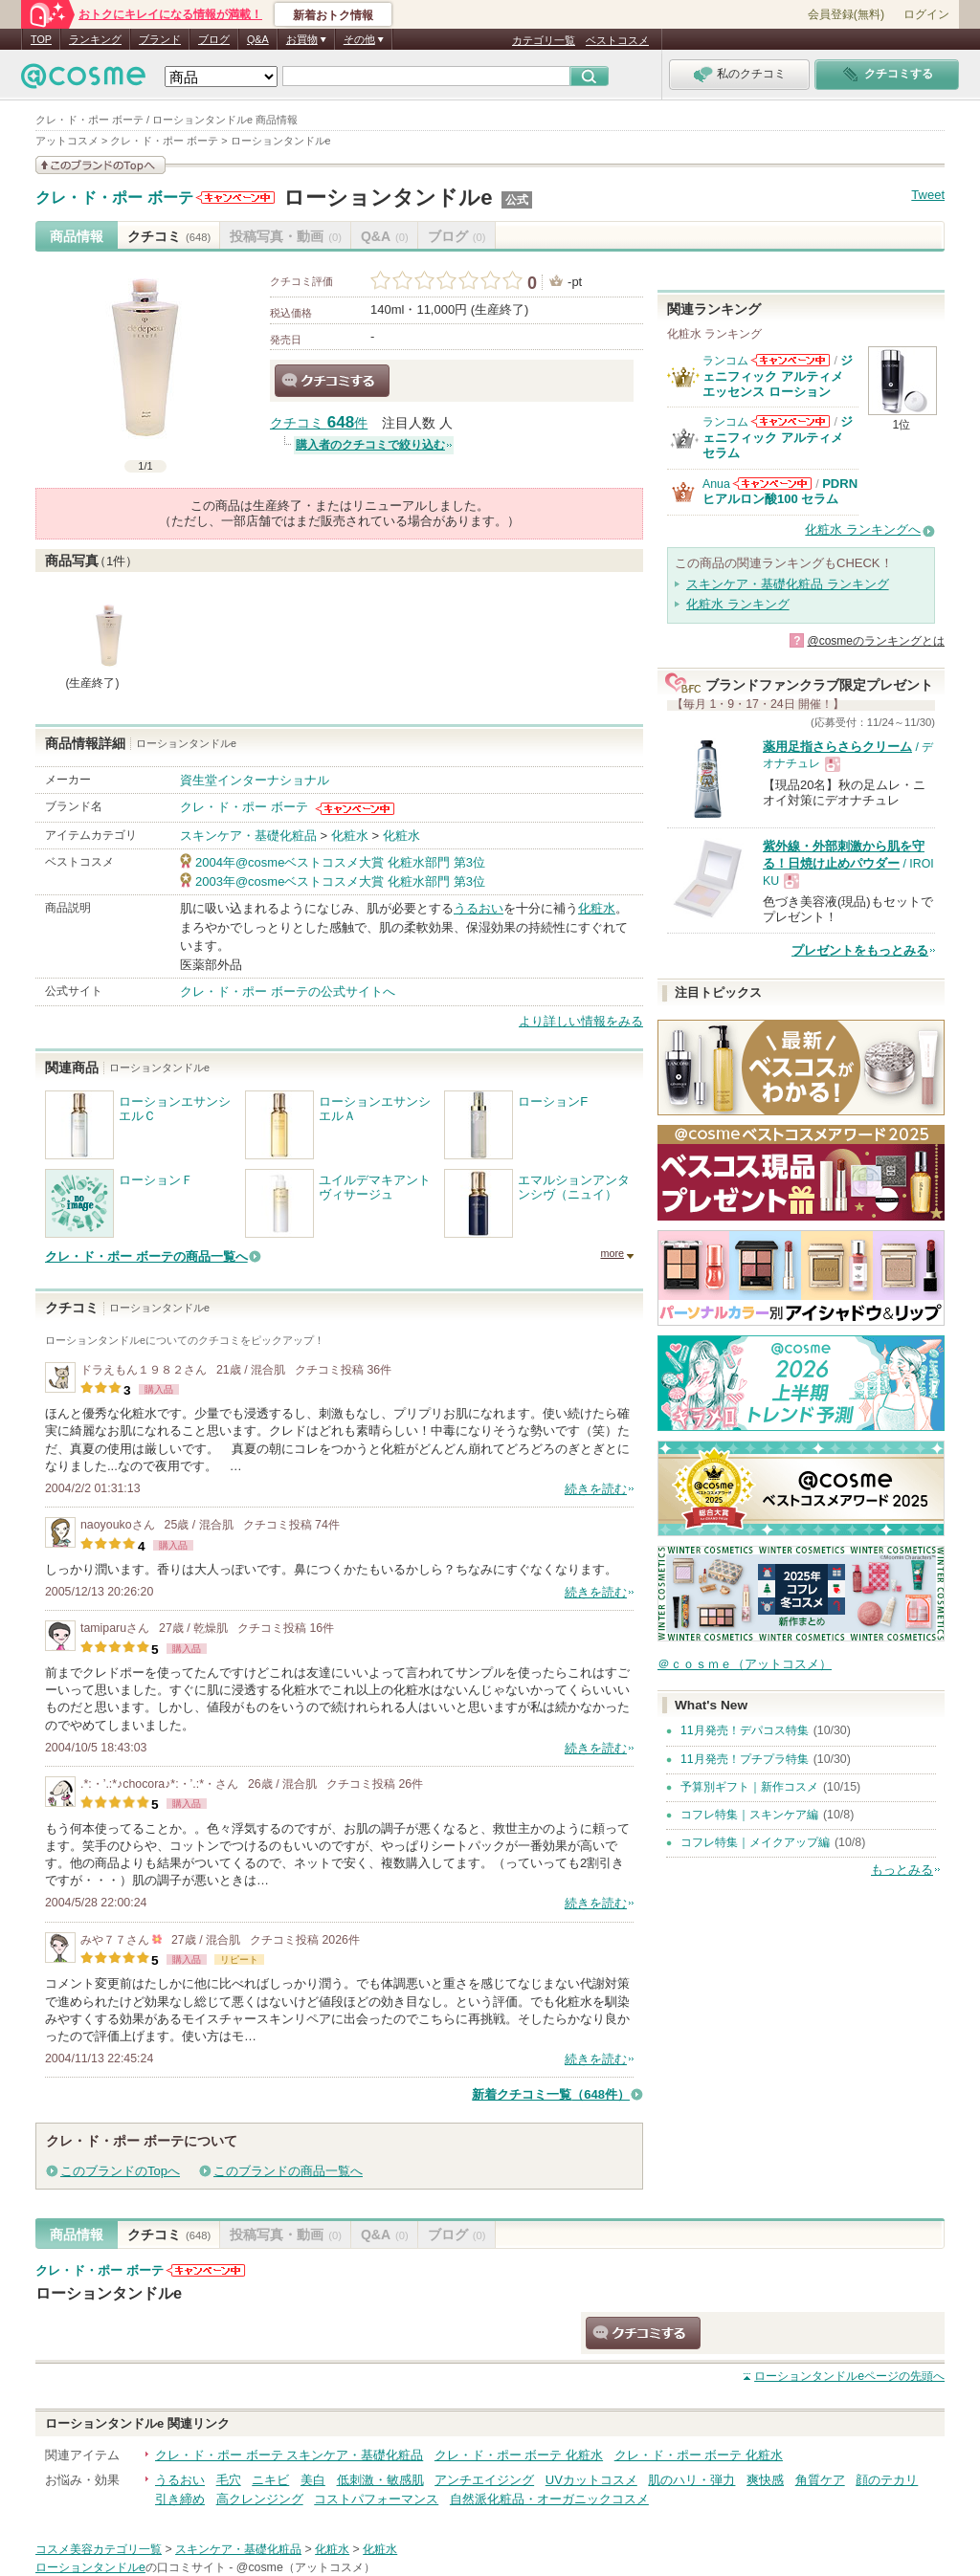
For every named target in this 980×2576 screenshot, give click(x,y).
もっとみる (902, 1869)
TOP (41, 39)
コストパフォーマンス (376, 2499)
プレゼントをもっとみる (859, 950)
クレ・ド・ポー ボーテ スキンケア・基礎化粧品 (289, 2455)
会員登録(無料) (846, 14)
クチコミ (169, 236)
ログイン (926, 14)
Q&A (258, 39)
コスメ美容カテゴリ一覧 (98, 2549)
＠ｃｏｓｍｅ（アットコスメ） (744, 1664)
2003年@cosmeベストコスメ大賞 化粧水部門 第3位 (340, 881)
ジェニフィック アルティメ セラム (777, 437)
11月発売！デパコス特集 (744, 1730)
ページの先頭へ (849, 2376)
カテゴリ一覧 (543, 40)
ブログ (214, 39)
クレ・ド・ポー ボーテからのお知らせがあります (235, 197)
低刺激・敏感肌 (380, 2480)
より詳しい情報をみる (581, 1021)
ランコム (725, 360)
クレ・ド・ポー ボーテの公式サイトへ (287, 991)
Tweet (928, 194)
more (612, 1253)
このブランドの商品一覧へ (288, 2171)
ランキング (95, 39)
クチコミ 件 (319, 423)
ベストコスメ (617, 40)
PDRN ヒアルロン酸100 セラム (780, 491)
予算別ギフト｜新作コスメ (749, 1787)
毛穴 (228, 2480)
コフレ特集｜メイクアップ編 (755, 1842)
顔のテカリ (887, 2480)
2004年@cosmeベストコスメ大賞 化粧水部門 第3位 (340, 862)
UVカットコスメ (591, 2480)
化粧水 (349, 835)
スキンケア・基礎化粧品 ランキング (787, 584)
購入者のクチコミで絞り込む (370, 444)
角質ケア (820, 2480)
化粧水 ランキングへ (863, 529)
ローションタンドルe (387, 197)
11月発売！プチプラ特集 (744, 1759)
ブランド (160, 39)
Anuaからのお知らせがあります (772, 483)
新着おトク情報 (333, 15)
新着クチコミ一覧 (551, 2094)
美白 (313, 2480)
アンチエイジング (484, 2480)
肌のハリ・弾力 (691, 2480)
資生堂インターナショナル (254, 780)
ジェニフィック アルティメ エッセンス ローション (777, 376)
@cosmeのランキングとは (876, 641)
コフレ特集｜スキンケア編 (749, 1814)
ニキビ (270, 2480)
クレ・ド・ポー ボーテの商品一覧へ (146, 1256)
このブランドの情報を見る (100, 165)
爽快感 (765, 2480)
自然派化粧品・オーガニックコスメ (549, 2499)
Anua (716, 484)
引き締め (180, 2499)
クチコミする (332, 380)
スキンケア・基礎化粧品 (248, 835)
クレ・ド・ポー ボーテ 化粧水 (518, 2455)
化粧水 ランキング (738, 604)
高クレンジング (259, 2499)
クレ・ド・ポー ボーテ (114, 198)
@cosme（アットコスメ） (305, 2567)
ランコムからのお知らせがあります (790, 360)
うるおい (478, 908)
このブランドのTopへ (120, 2171)
